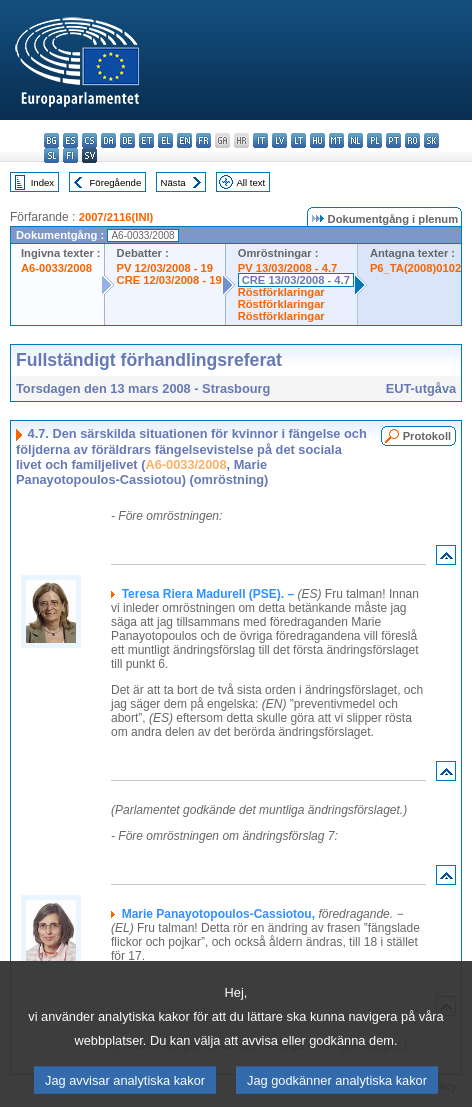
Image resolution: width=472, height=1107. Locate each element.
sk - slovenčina (431, 140)
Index (42, 182)
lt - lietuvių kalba (298, 140)
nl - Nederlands (355, 140)
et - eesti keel (146, 140)
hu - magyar (317, 140)
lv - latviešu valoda (279, 140)
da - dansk (108, 140)
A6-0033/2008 (56, 268)
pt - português (393, 140)
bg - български (51, 140)
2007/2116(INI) (116, 217)
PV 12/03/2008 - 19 (165, 268)
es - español (70, 140)
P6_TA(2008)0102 (415, 268)
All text (250, 182)
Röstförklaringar (281, 292)
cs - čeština (89, 140)
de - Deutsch (127, 140)
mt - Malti (336, 140)
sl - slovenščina (51, 155)
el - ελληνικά (165, 140)
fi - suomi (70, 155)
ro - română (412, 140)
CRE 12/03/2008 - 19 (169, 280)
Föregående (116, 182)
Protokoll (427, 436)
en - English (184, 140)
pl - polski (374, 140)
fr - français (203, 140)
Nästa (173, 182)
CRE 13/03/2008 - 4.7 (296, 280)
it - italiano (260, 140)
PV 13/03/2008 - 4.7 (288, 268)
